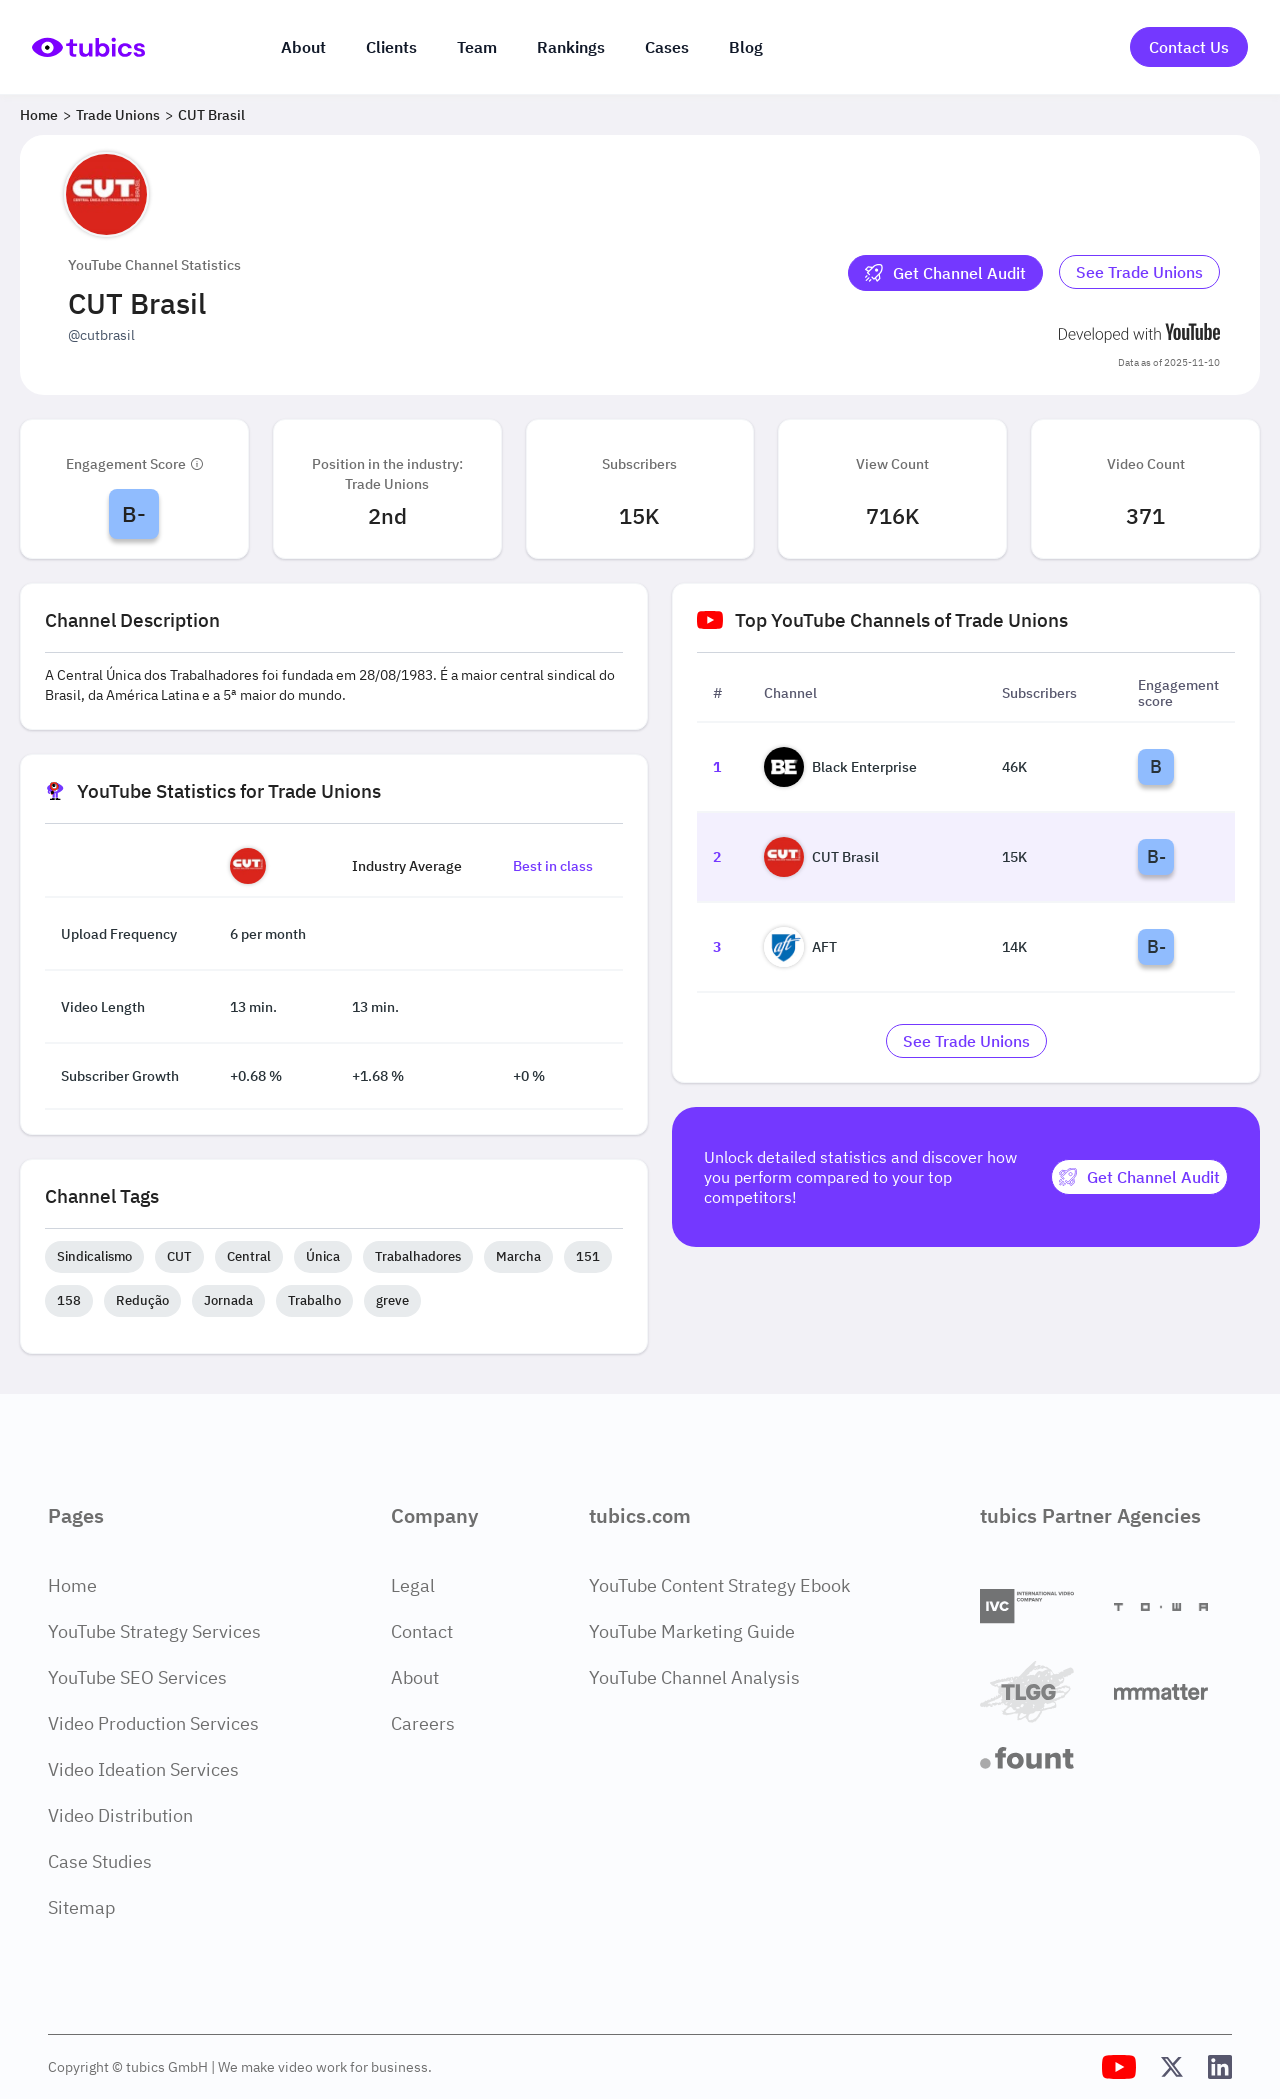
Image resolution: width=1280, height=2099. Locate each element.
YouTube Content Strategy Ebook (719, 1585)
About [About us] (303, 47)
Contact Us (1189, 47)
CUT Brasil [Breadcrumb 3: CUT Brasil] (211, 115)
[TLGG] (1039, 1691)
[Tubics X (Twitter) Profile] (1172, 2067)
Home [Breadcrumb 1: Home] (39, 115)
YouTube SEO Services (137, 1677)
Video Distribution (120, 1815)
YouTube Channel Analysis (694, 1677)
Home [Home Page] (72, 1585)
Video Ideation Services (143, 1769)
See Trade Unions (1139, 272)
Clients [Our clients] (391, 47)
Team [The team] (477, 47)
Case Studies (100, 1861)
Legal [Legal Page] (413, 1585)
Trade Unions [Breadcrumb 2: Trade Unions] (118, 115)
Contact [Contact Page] (422, 1631)
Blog (746, 47)
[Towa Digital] (1173, 1607)
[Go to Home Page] (88, 47)
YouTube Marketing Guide (692, 1631)
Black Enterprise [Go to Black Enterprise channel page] (840, 767)
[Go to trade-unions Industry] (1139, 273)
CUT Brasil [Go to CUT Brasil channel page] (821, 857)
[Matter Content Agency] (1173, 1691)
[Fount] (1039, 1758)
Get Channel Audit (945, 273)
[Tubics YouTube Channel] (1119, 2067)
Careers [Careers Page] (423, 1723)
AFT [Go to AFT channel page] (800, 947)
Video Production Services (153, 1723)
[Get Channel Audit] (945, 273)
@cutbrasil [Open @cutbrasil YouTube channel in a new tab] (101, 335)
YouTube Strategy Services (154, 1631)
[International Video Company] (1039, 1606)
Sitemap (81, 1907)
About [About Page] (415, 1677)
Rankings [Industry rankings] (571, 47)
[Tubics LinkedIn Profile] (1220, 2067)
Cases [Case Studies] (667, 47)
